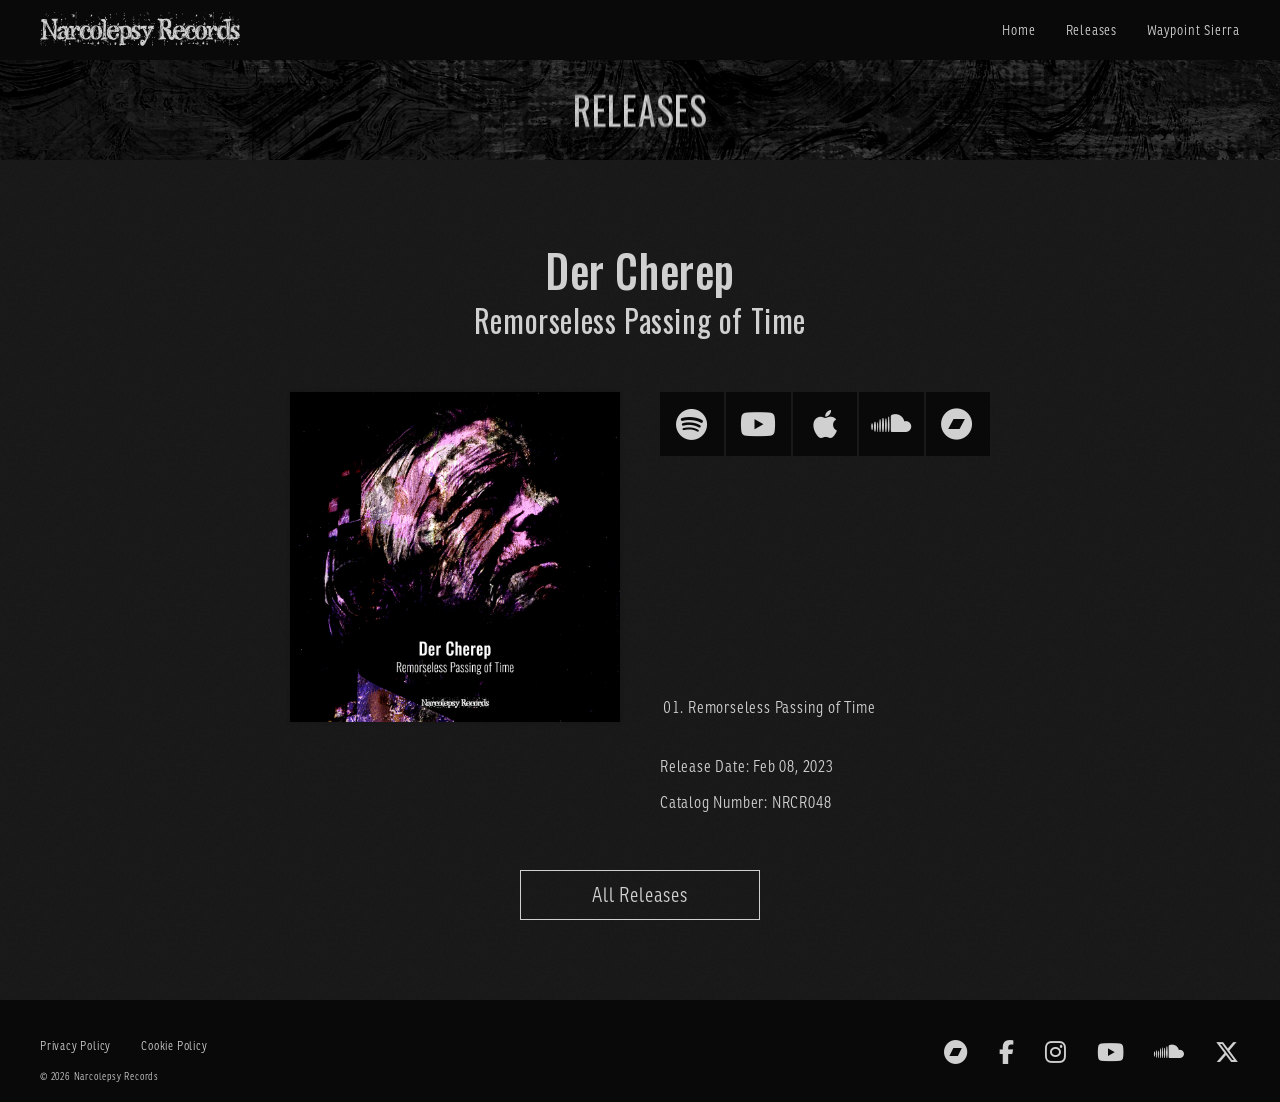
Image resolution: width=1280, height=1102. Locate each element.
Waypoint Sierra (1193, 30)
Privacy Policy (75, 1045)
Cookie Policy (174, 1045)
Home (1018, 30)
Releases (1091, 30)
